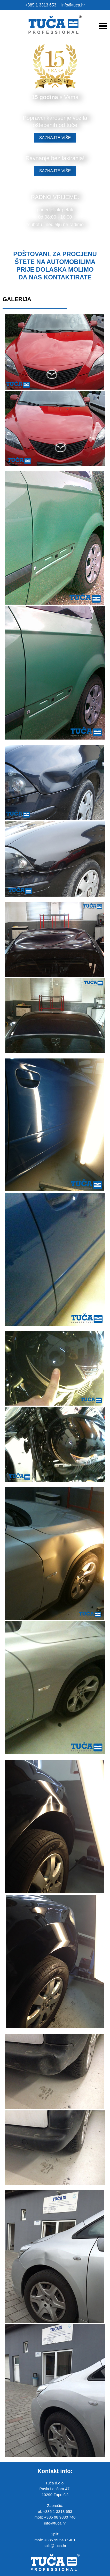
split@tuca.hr (55, 2545)
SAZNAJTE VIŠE (55, 138)
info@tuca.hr (73, 5)
